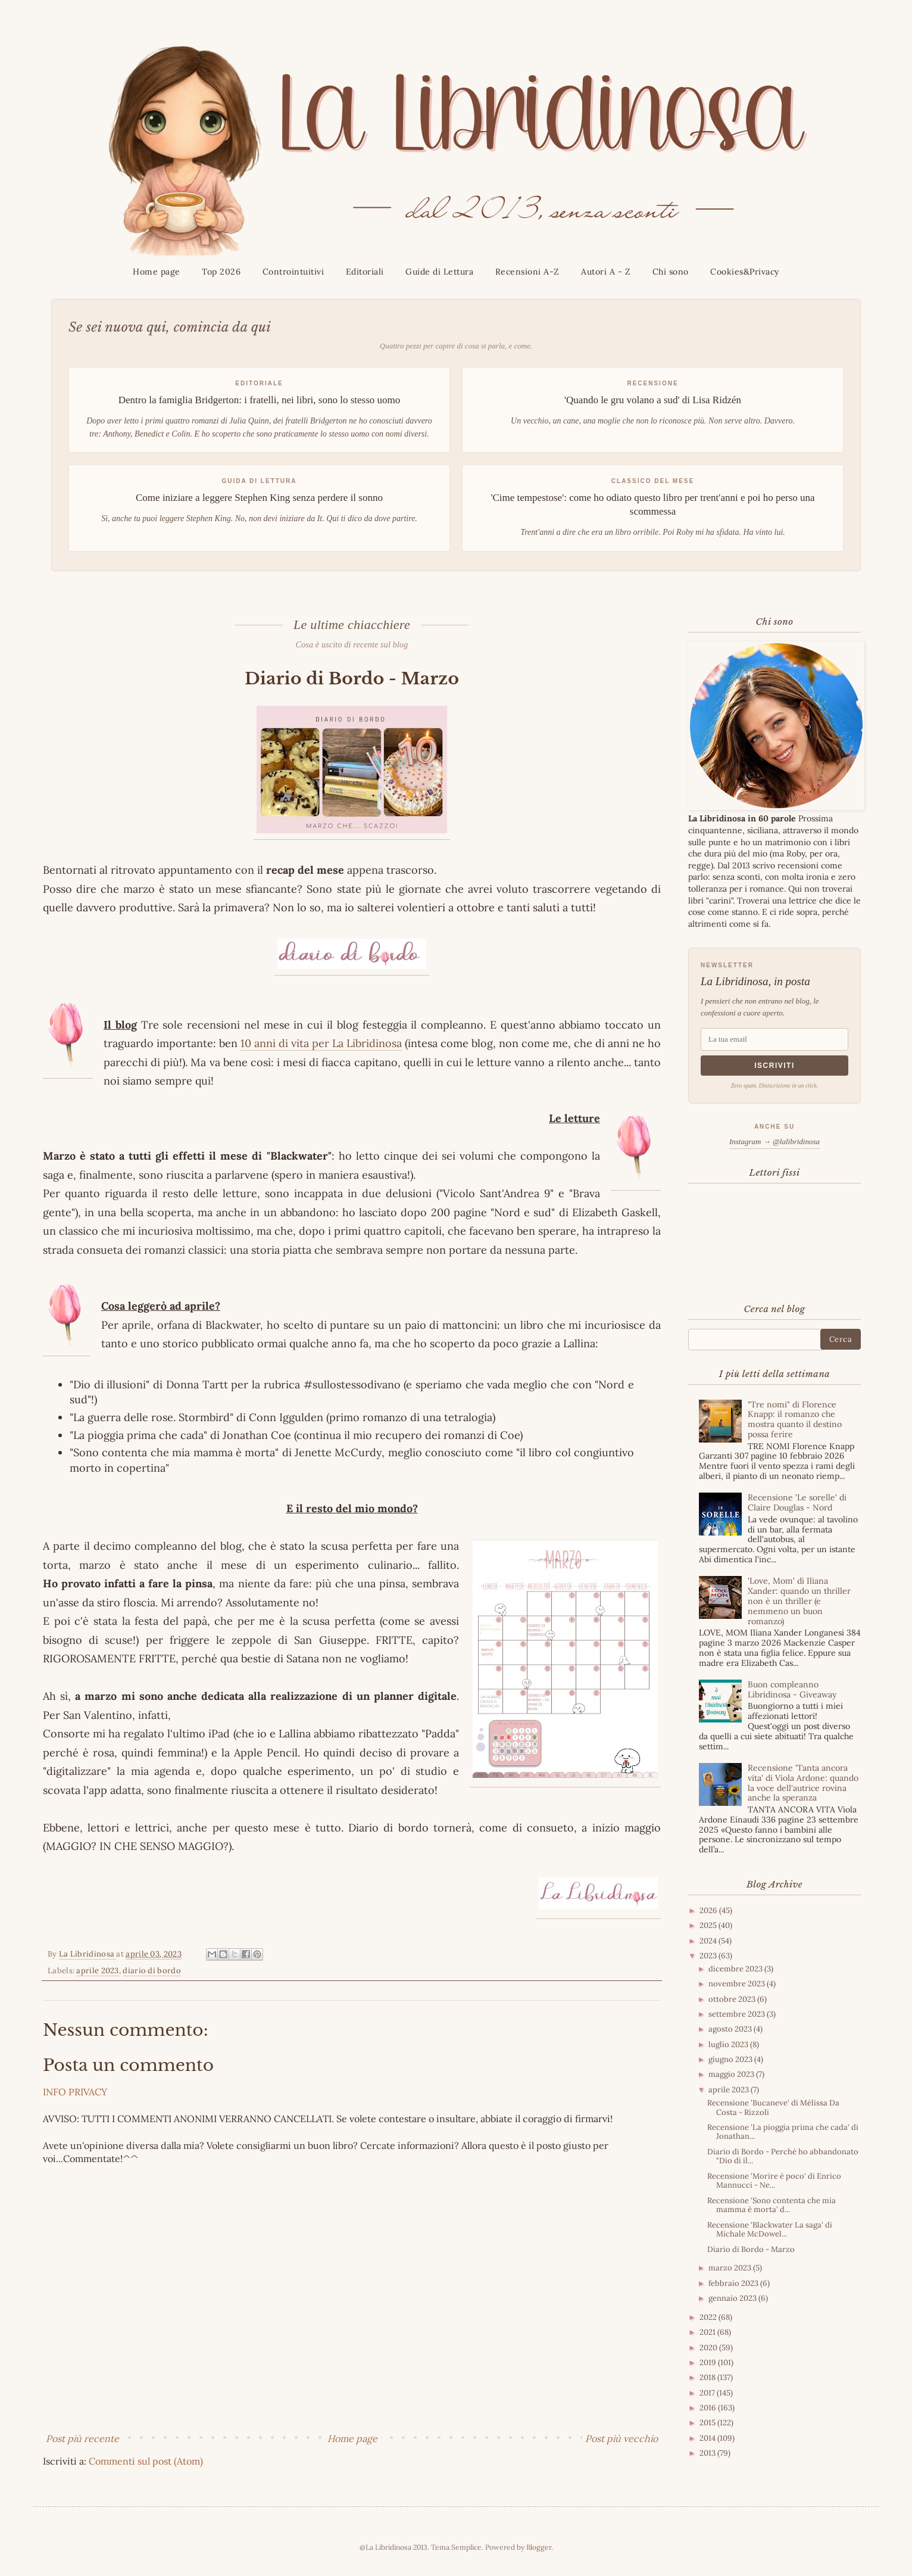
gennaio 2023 (733, 2298)
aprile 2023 (97, 1971)
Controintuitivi (293, 271)
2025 (709, 1925)
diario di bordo (152, 1971)
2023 (709, 1956)
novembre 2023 (737, 1984)
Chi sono (670, 271)
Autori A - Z (605, 271)
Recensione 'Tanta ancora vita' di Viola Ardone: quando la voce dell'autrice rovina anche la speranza (803, 1782)
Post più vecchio (621, 2438)
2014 (708, 2438)
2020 (709, 2348)
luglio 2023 (729, 2044)
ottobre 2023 (732, 1999)
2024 (709, 1941)
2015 (708, 2423)
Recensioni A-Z (527, 271)
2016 (708, 2408)
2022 (709, 2317)
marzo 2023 (730, 2268)
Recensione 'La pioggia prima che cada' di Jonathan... (782, 2132)
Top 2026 (221, 271)
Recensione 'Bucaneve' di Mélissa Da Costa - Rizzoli (773, 2107)
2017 (708, 2393)
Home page (156, 271)
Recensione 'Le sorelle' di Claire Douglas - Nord (797, 1502)
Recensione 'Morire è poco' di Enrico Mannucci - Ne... (774, 2181)
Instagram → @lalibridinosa (774, 1141)
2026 (709, 1910)
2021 (708, 2332)
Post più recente (82, 2438)
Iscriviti (774, 1065)
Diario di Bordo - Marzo (751, 2249)
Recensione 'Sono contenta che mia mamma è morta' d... (771, 2205)
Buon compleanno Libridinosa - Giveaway (792, 1689)
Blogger (538, 2547)
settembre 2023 (737, 2014)
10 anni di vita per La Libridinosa (321, 1043)
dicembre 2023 (736, 1969)
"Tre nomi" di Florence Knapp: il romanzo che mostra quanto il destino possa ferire (795, 1419)
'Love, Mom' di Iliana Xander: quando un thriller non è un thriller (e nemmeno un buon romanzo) (799, 1600)
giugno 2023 (731, 2059)
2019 (708, 2362)
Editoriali (365, 271)
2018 (708, 2377)
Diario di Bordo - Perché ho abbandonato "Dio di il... (782, 2156)
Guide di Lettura (439, 271)
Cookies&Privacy (744, 271)
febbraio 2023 (734, 2283)
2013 (708, 2453)
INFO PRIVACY (75, 2092)
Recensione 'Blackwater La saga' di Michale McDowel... (769, 2229)
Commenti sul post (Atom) (146, 2461)
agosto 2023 (731, 2029)
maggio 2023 (732, 2074)
